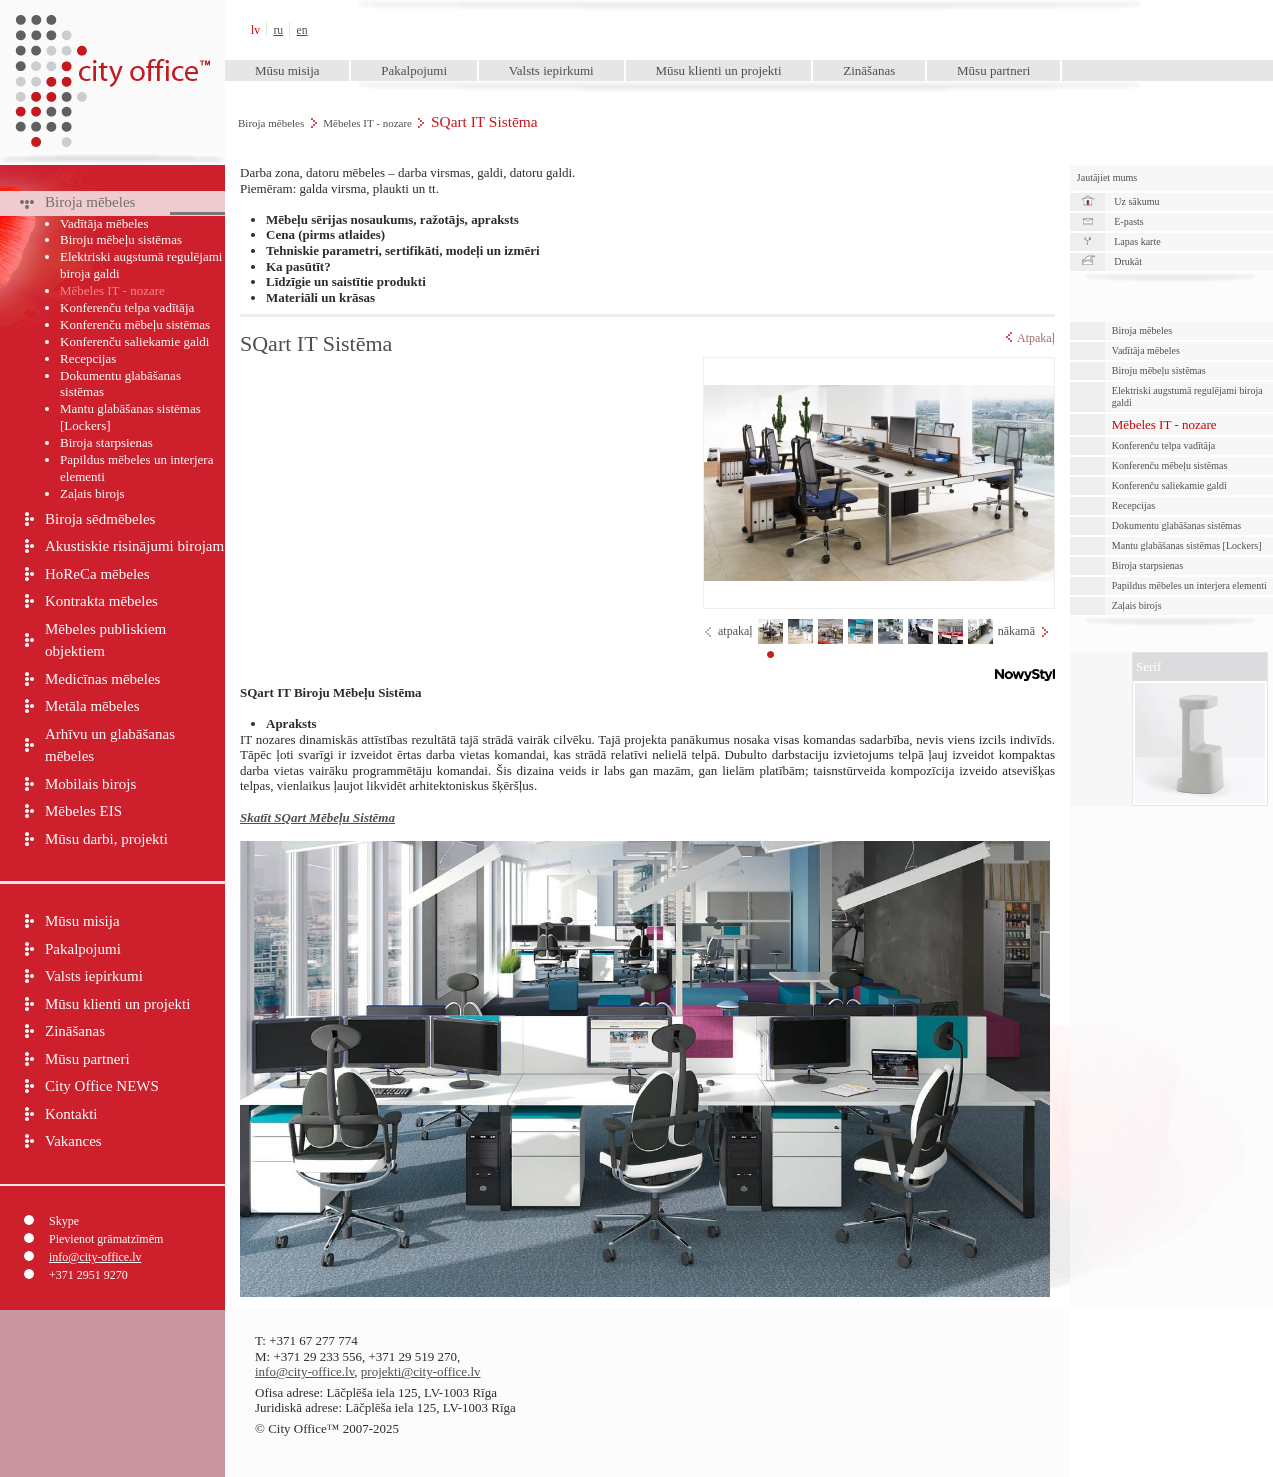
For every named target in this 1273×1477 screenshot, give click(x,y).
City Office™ (112, 29)
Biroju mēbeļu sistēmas (121, 239)
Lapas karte (1137, 241)
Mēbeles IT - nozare (367, 123)
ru (278, 30)
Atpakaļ (1030, 338)
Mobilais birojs (90, 784)
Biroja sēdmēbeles (100, 519)
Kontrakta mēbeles (101, 601)
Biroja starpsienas (106, 442)
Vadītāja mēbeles (104, 223)
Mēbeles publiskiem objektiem (105, 640)
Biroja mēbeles (271, 123)
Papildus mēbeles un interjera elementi (136, 468)
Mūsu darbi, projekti (106, 839)
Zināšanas (869, 70)
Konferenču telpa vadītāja (127, 307)
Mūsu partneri (993, 70)
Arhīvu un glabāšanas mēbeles (110, 745)
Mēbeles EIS (83, 811)
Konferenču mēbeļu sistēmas (135, 324)
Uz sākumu (1136, 201)
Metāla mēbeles (92, 706)
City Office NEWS (102, 1086)
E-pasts (1128, 221)
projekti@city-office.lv (421, 1371)
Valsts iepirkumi (551, 70)
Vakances (73, 1141)
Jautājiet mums (1107, 177)
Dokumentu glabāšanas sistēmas (120, 384)
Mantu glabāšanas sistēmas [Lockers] (130, 417)
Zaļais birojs (92, 493)
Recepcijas (88, 358)
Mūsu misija (287, 70)
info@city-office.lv (95, 1257)
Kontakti (71, 1114)
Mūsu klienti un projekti (718, 70)
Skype (64, 1221)
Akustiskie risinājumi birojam (134, 546)
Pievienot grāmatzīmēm (106, 1239)
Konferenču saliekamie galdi (134, 341)
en (302, 30)
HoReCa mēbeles (97, 574)
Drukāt (1128, 261)
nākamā (1016, 631)
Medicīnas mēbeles (102, 679)
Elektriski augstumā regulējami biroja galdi (141, 265)
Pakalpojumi (414, 70)
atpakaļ (735, 631)
